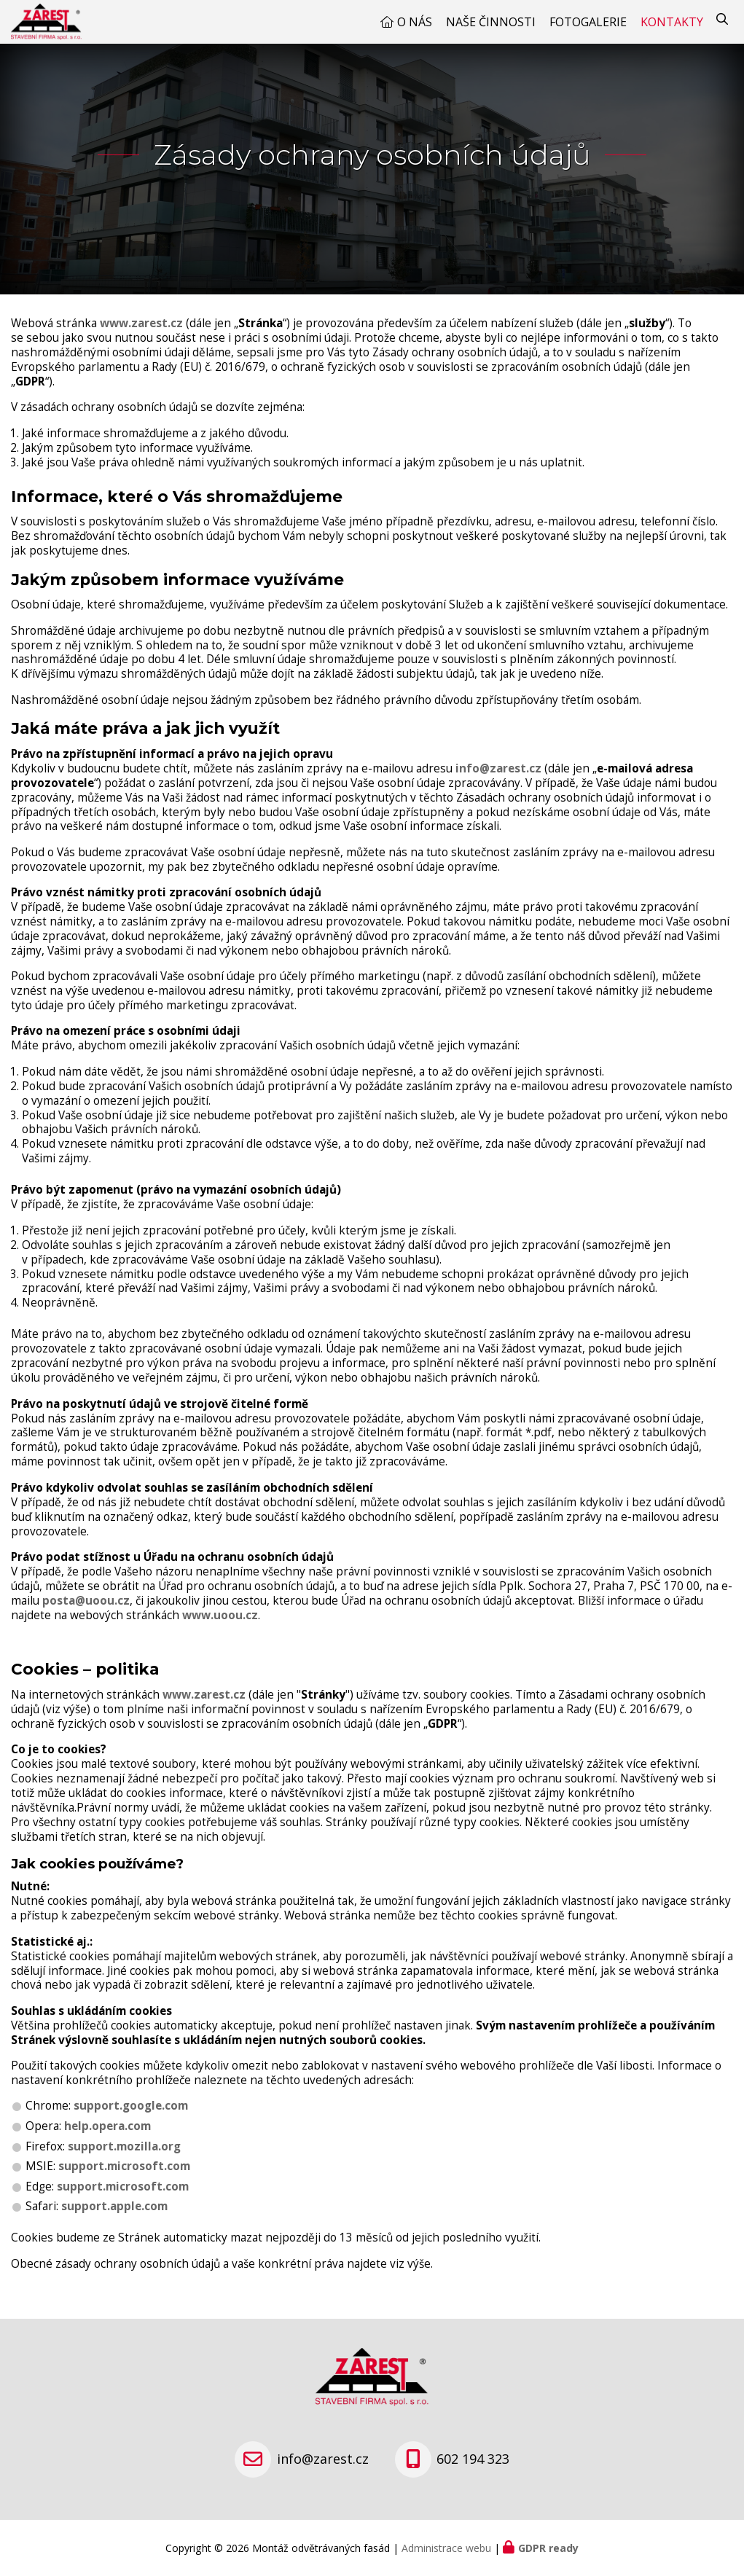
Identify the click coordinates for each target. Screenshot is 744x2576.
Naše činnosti (491, 29)
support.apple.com (114, 2220)
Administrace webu (446, 2548)
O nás (414, 29)
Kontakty (672, 29)
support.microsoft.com (124, 2180)
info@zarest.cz (498, 783)
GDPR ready (548, 2548)
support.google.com (131, 2120)
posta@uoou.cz (86, 1615)
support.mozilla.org (124, 2161)
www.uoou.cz (220, 1629)
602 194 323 (472, 2459)
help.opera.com (107, 2140)
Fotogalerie (588, 29)
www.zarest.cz (141, 337)
